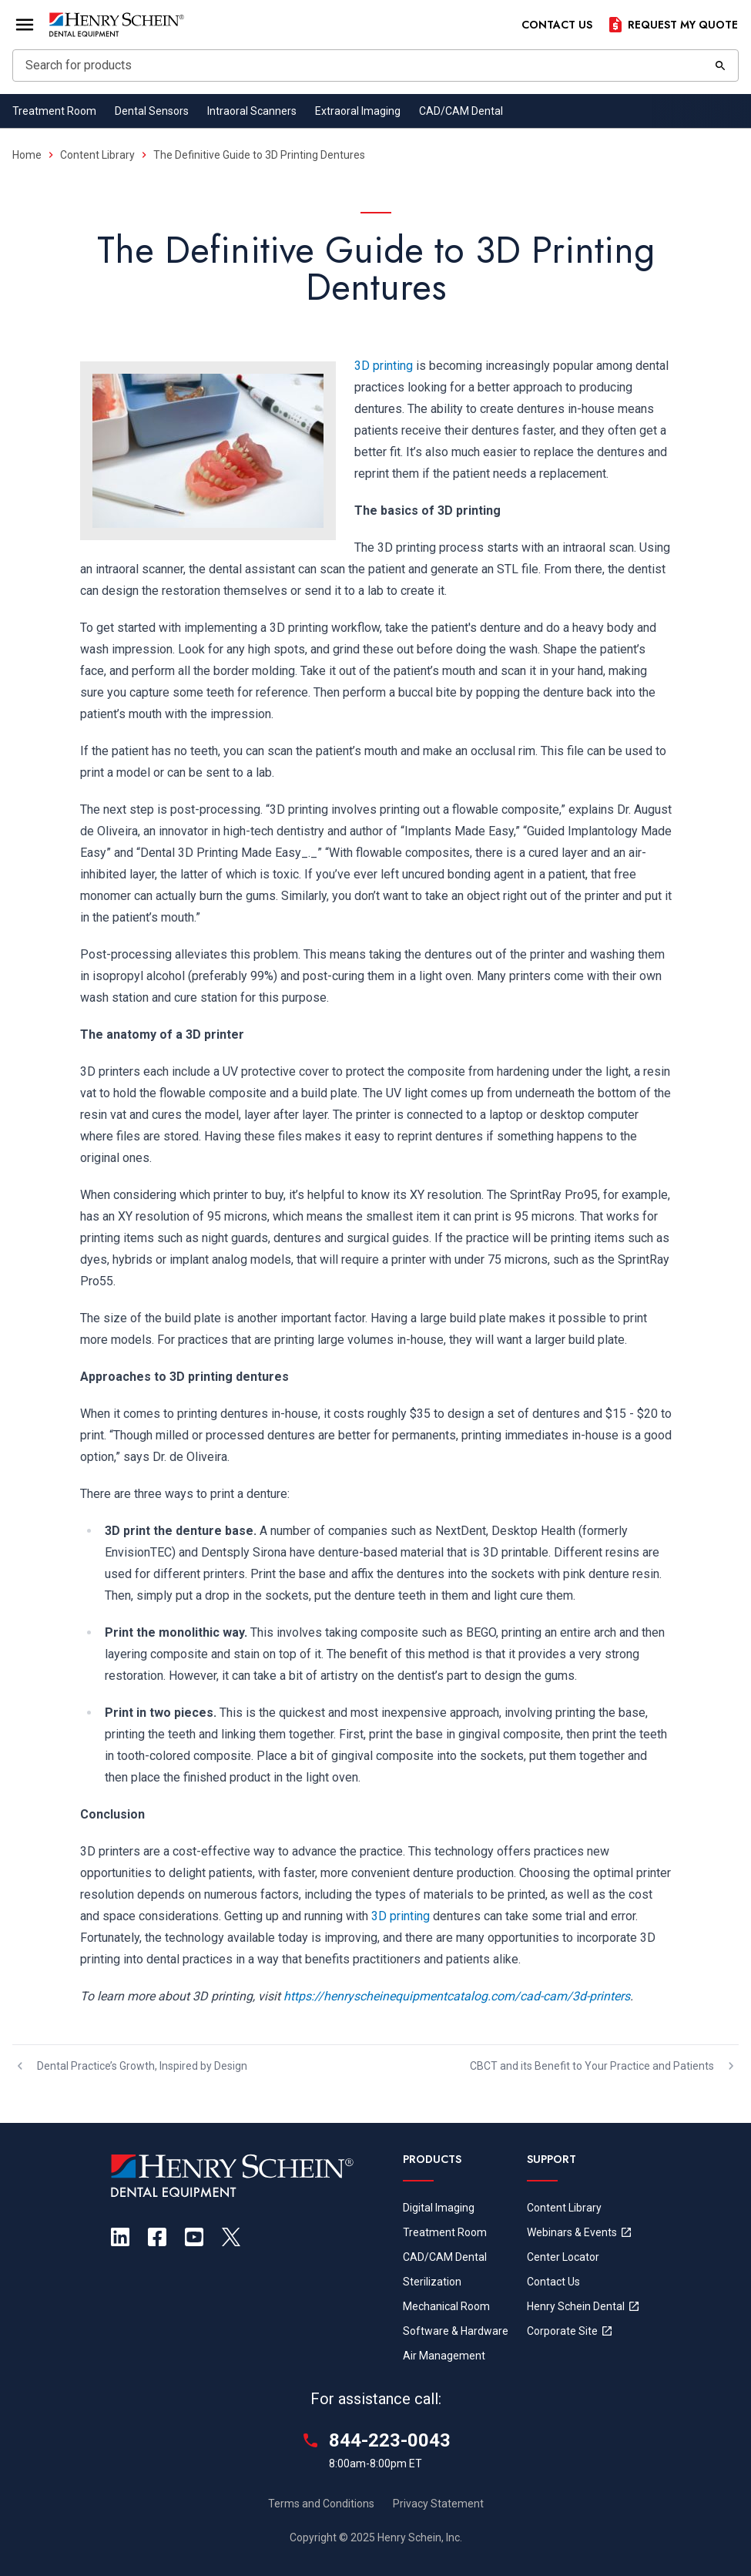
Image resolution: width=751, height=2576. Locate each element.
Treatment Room (54, 111)
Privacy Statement (438, 2503)
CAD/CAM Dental (461, 111)
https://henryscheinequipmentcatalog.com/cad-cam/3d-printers (456, 1996)
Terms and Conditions (321, 2503)
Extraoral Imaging (358, 111)
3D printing (383, 365)
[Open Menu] (24, 24)
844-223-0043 (390, 2440)
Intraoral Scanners (252, 111)
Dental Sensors (152, 111)
